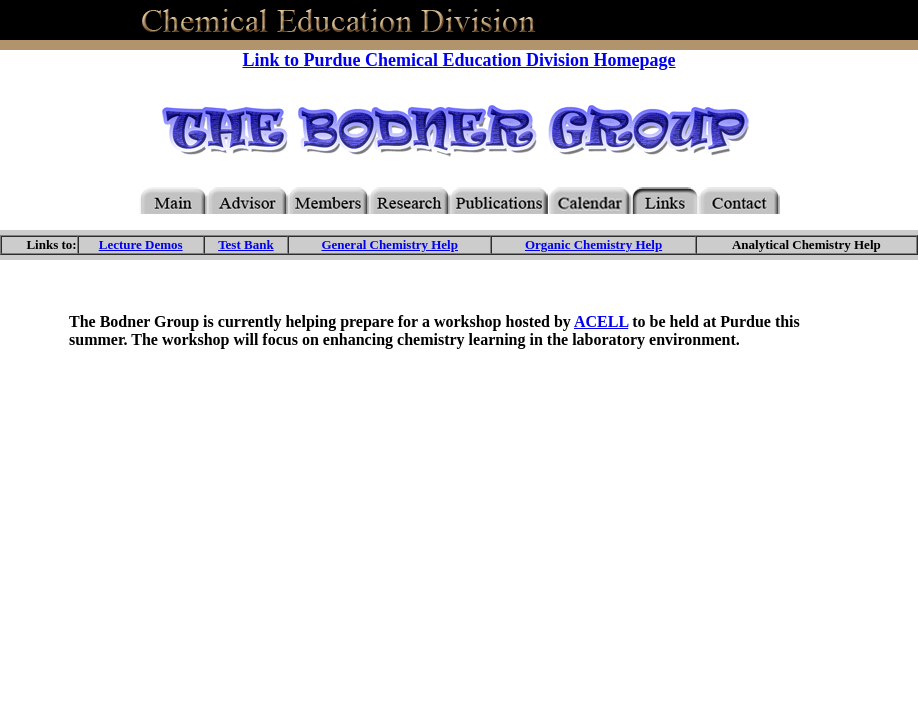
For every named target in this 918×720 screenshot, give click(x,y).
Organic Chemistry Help (593, 244)
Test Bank (246, 244)
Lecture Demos (141, 244)
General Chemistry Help (389, 244)
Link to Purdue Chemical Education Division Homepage (458, 60)
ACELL (601, 321)
